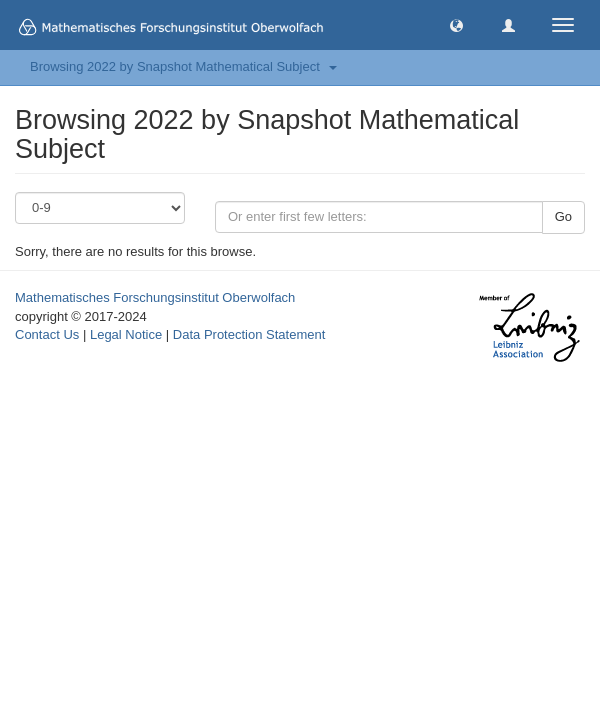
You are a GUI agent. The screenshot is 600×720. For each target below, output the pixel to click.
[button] (456, 24)
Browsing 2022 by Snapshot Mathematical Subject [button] (183, 66)
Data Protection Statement (249, 334)
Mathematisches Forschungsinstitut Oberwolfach (155, 297)
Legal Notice (126, 334)
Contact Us (47, 334)
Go (563, 216)
